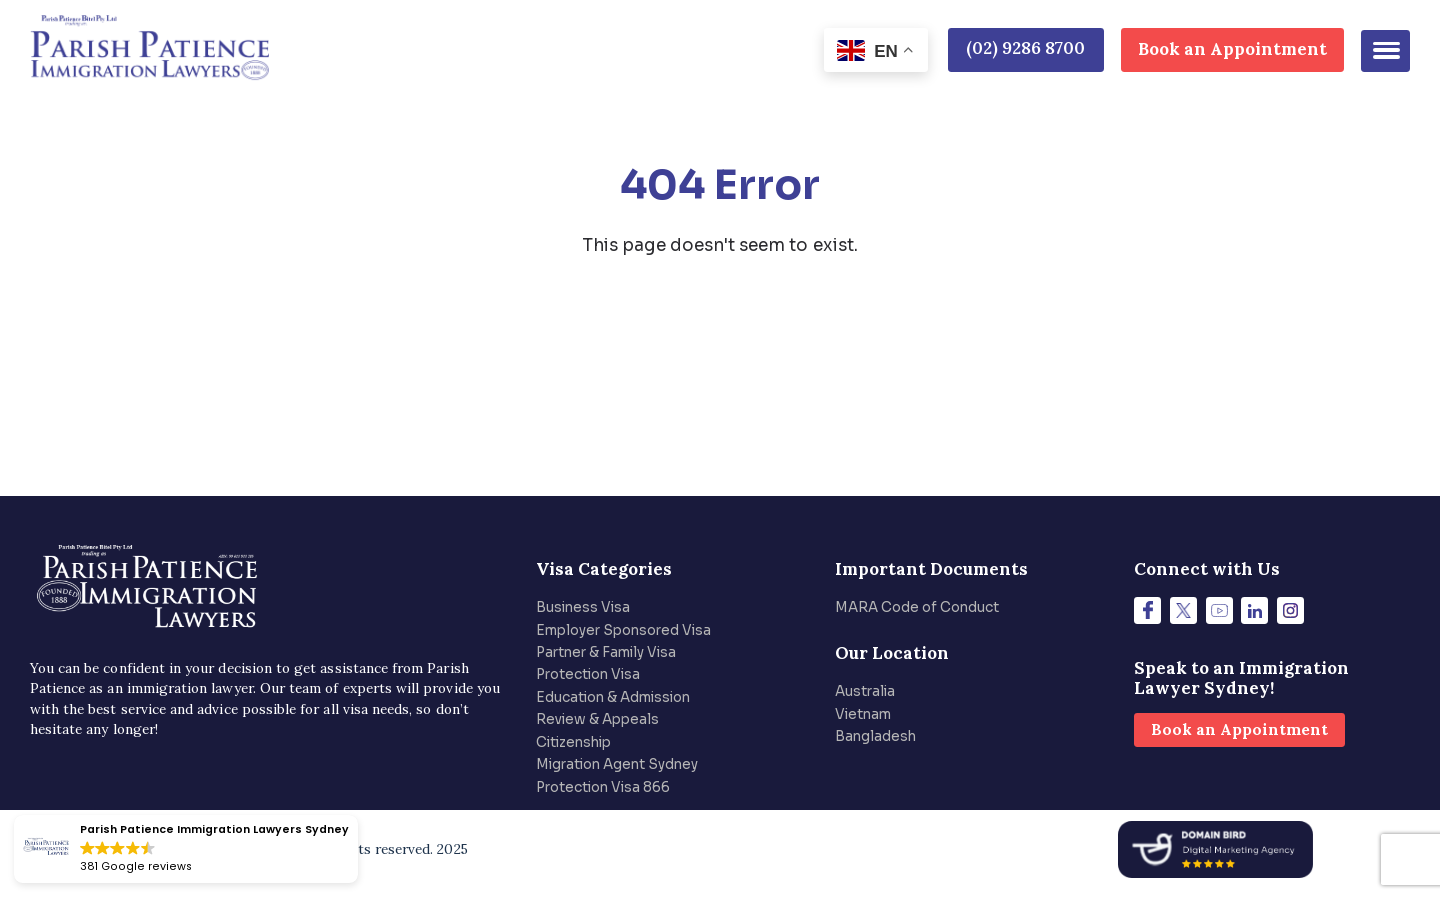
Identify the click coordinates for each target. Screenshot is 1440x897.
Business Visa (583, 607)
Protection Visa (588, 674)
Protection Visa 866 (603, 787)
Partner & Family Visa (606, 652)
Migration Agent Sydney (617, 764)
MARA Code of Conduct (917, 607)
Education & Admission (613, 697)
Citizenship (573, 742)
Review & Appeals (597, 719)
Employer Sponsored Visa (623, 630)
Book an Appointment (1232, 49)
